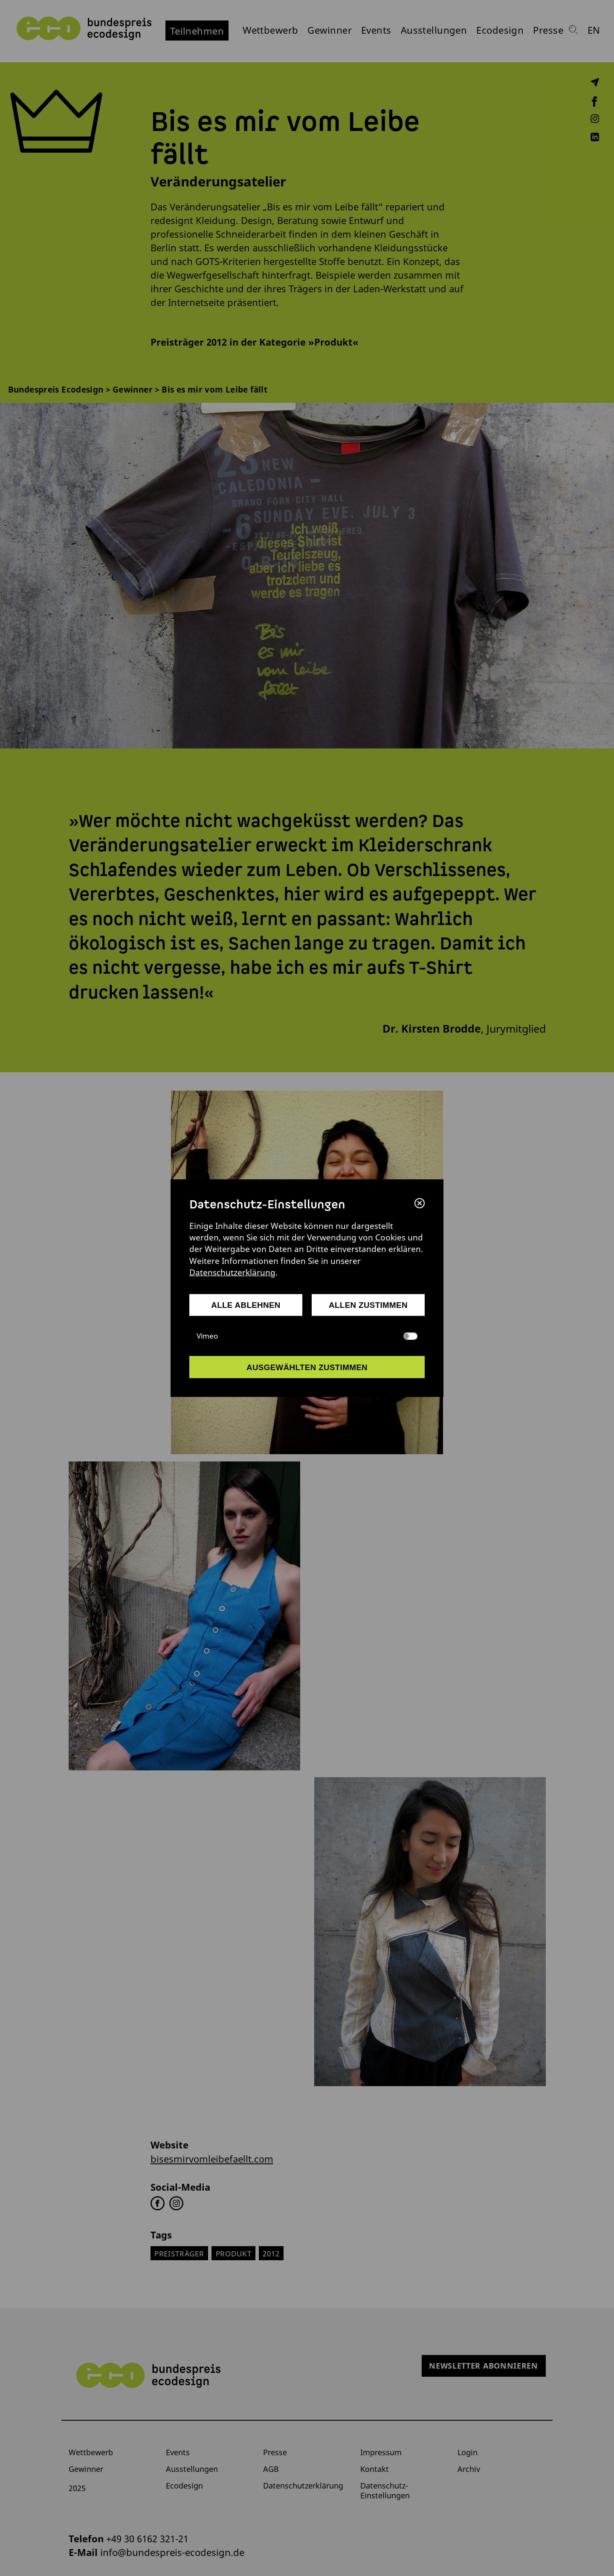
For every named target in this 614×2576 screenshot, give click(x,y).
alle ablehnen (246, 1304)
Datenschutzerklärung (232, 1272)
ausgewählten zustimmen (307, 1366)
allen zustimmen (368, 1304)
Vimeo (307, 1336)
